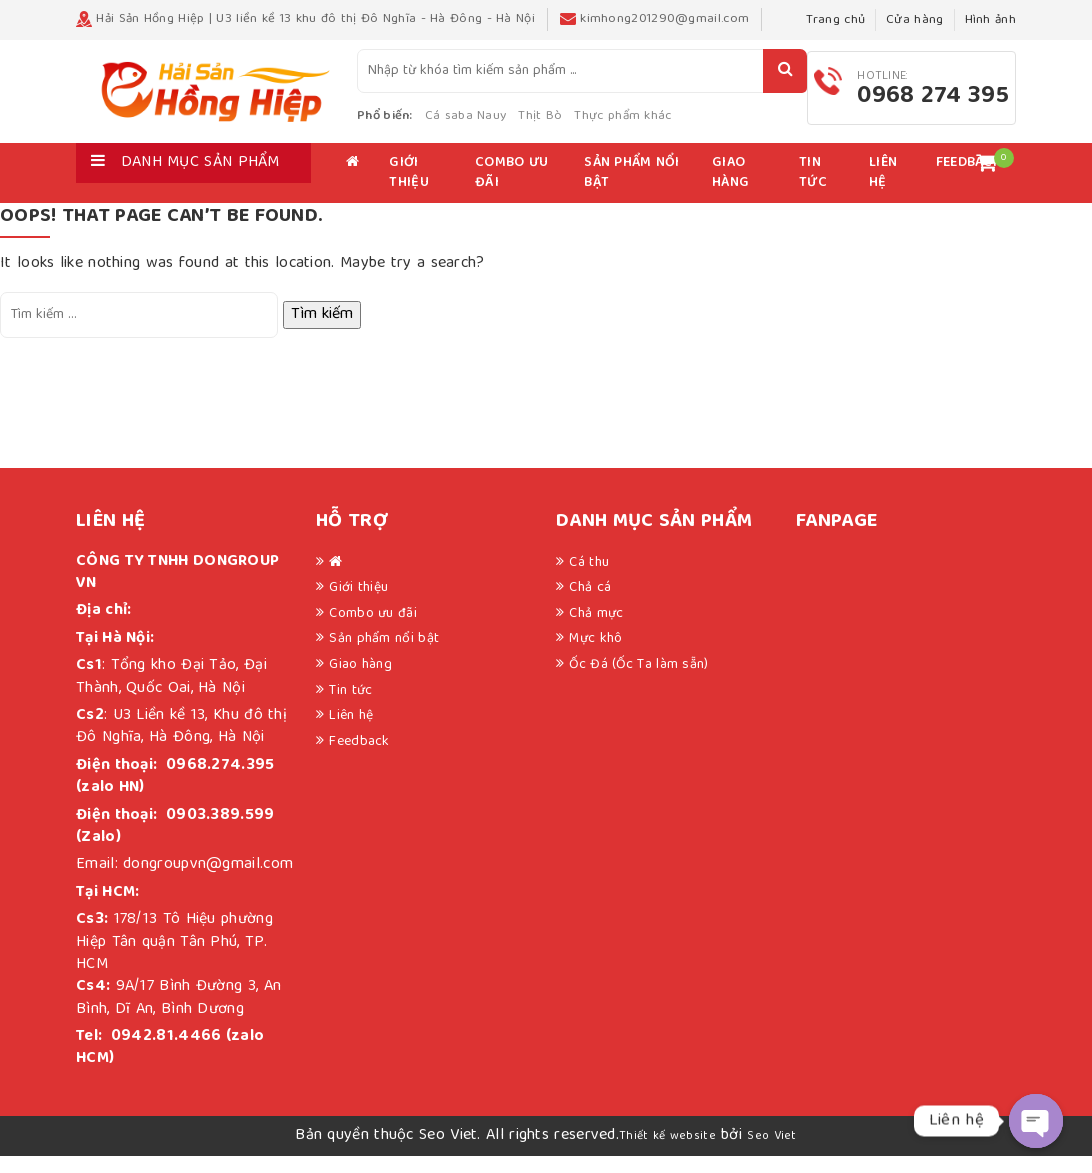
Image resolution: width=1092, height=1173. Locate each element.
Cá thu (589, 579)
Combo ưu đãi (511, 190)
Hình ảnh (990, 20)
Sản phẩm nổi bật (631, 190)
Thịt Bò (579, 124)
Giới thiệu (409, 190)
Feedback (359, 758)
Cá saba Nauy (504, 124)
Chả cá (590, 605)
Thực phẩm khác (661, 124)
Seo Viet (771, 1152)
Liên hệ (883, 190)
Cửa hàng (914, 20)
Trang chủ (835, 20)
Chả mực (596, 630)
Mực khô (595, 656)
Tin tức (813, 190)
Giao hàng (730, 190)
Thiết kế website (667, 1152)
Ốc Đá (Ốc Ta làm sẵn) (638, 681)
